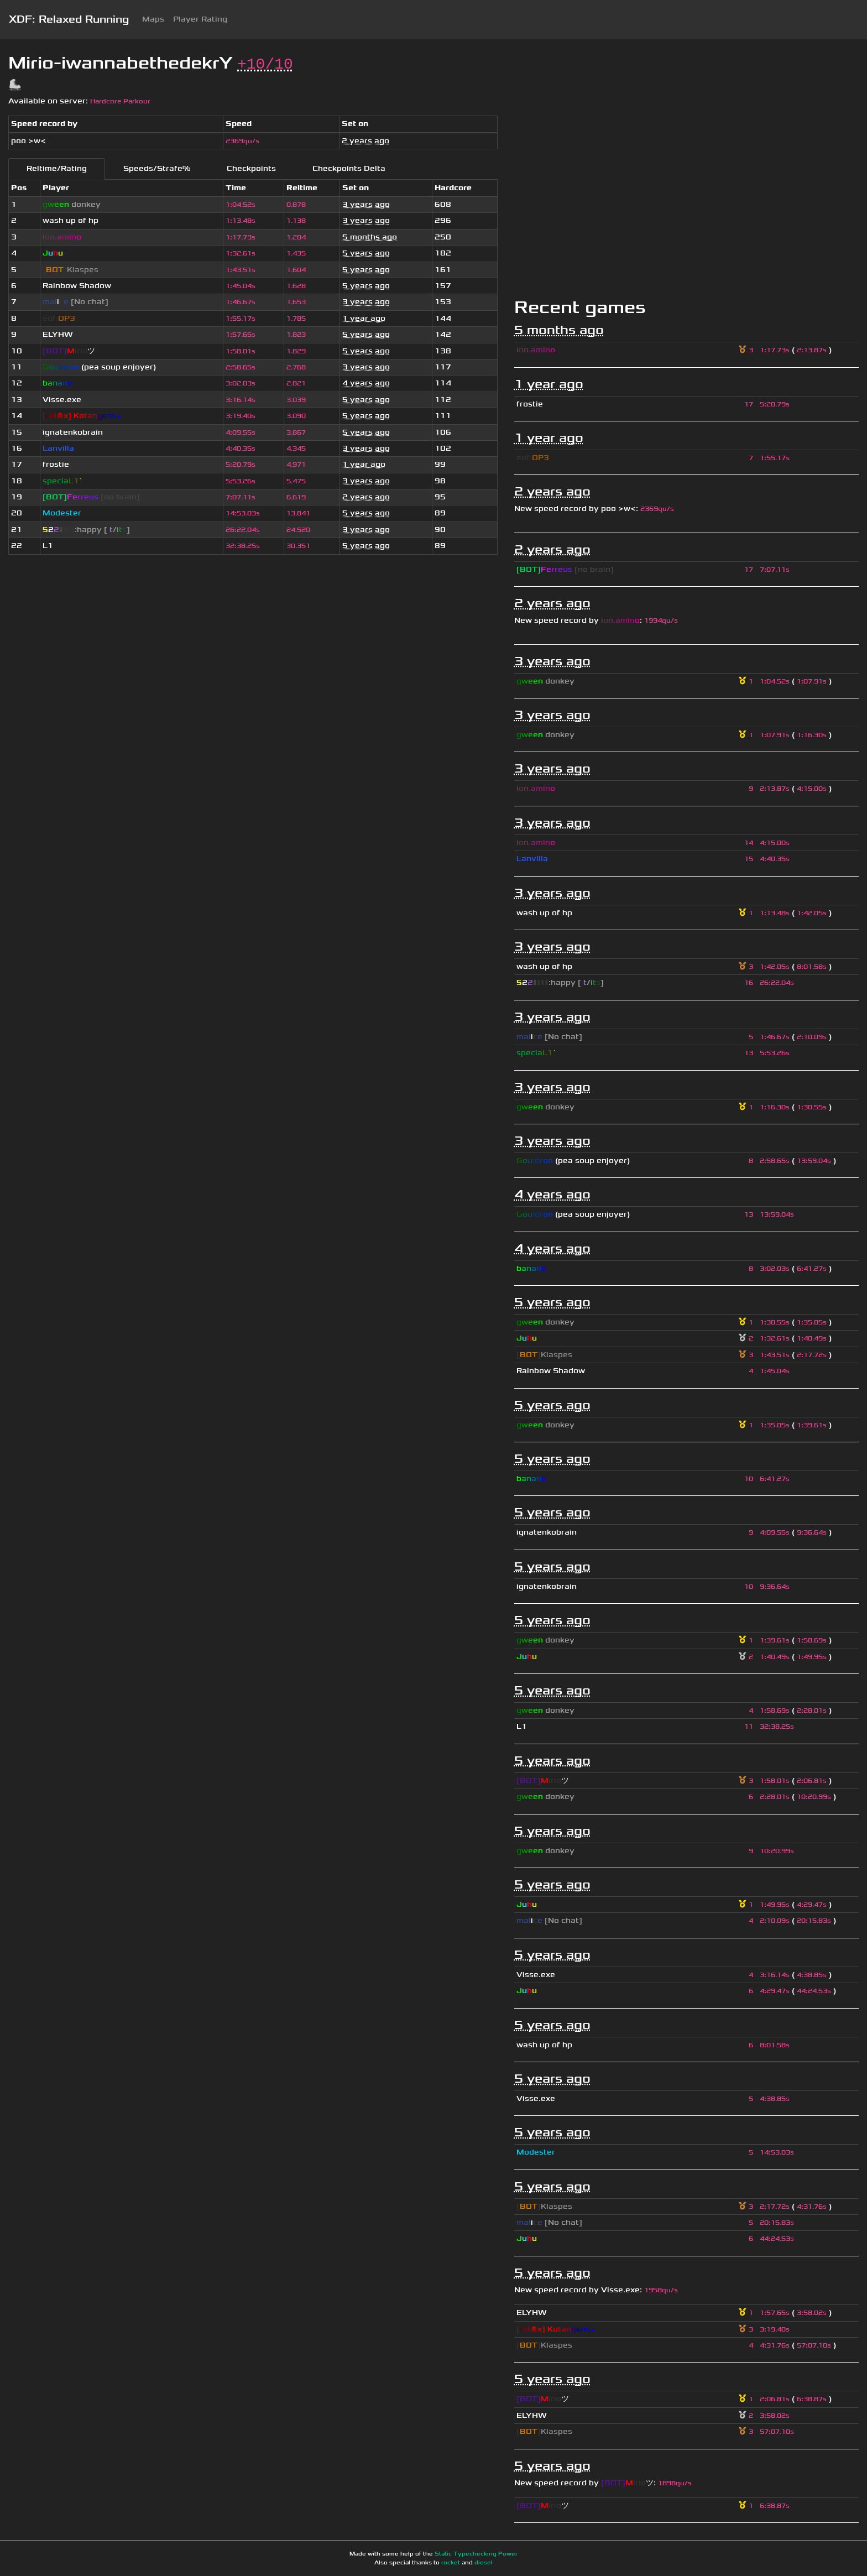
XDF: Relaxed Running (69, 19)
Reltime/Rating (57, 168)
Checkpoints (251, 168)
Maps (153, 19)
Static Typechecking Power (476, 2554)
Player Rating (200, 19)
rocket (450, 2562)
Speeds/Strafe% (156, 168)
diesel (483, 2562)
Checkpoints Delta (348, 168)
